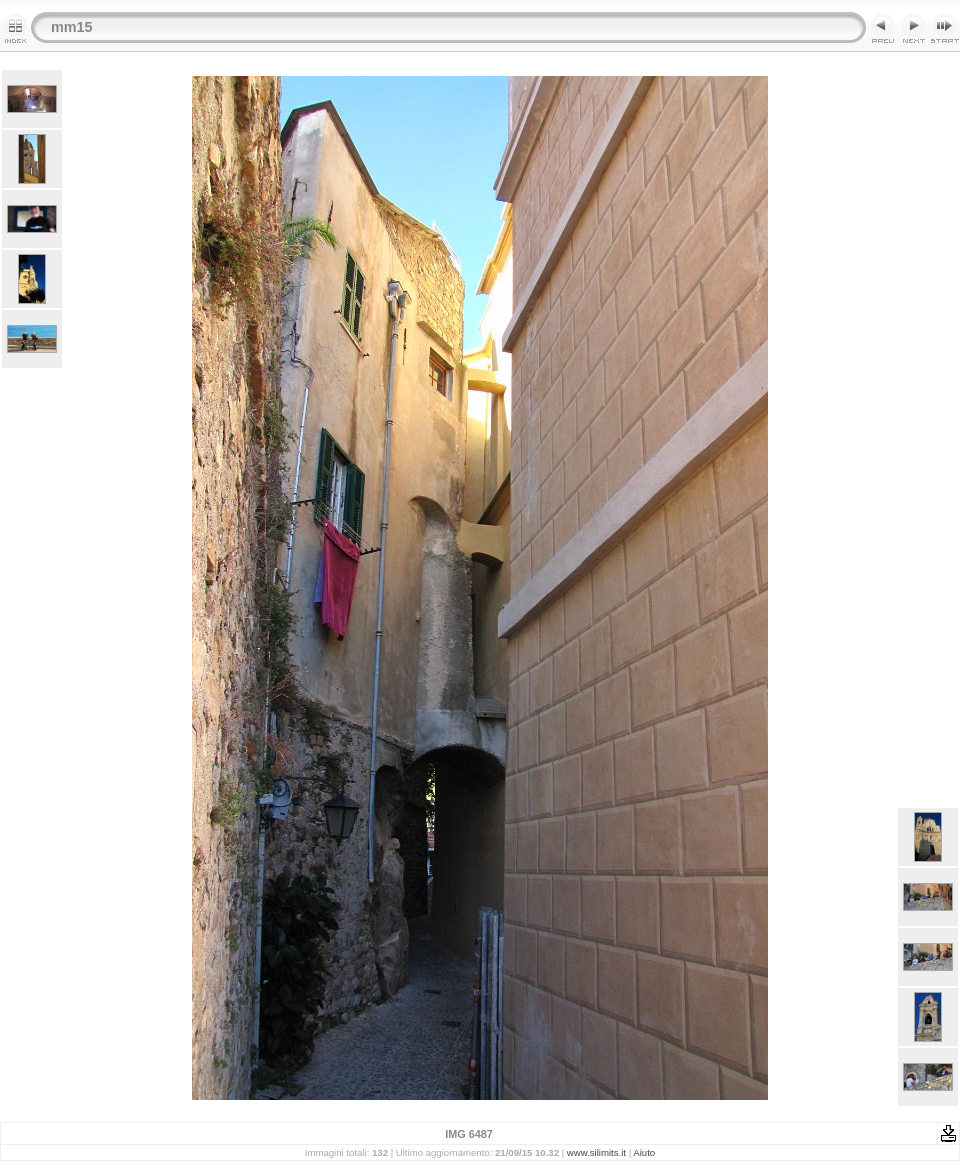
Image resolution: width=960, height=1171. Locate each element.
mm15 (72, 27)
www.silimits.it (596, 1152)
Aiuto (644, 1152)
